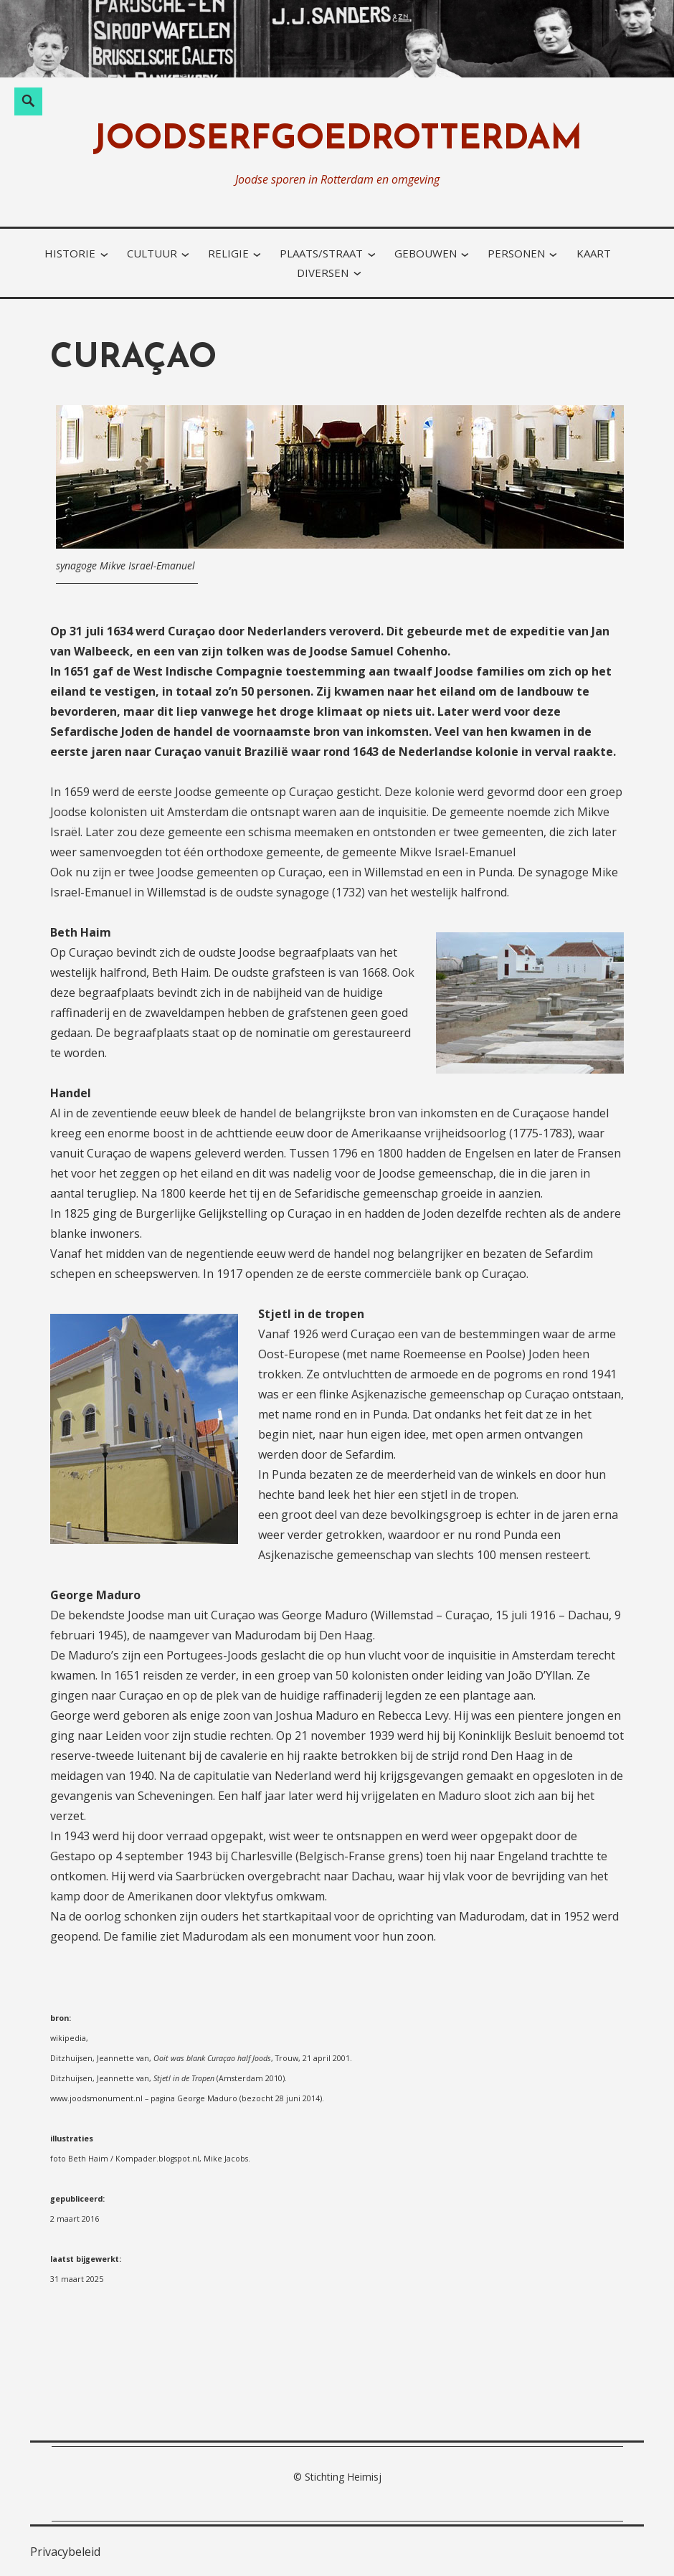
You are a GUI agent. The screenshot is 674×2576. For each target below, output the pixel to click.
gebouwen (425, 253)
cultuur (152, 253)
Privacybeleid (65, 2552)
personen (516, 253)
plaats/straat (321, 253)
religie (228, 253)
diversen (322, 272)
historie (69, 253)
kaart (593, 253)
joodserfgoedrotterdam (337, 140)
